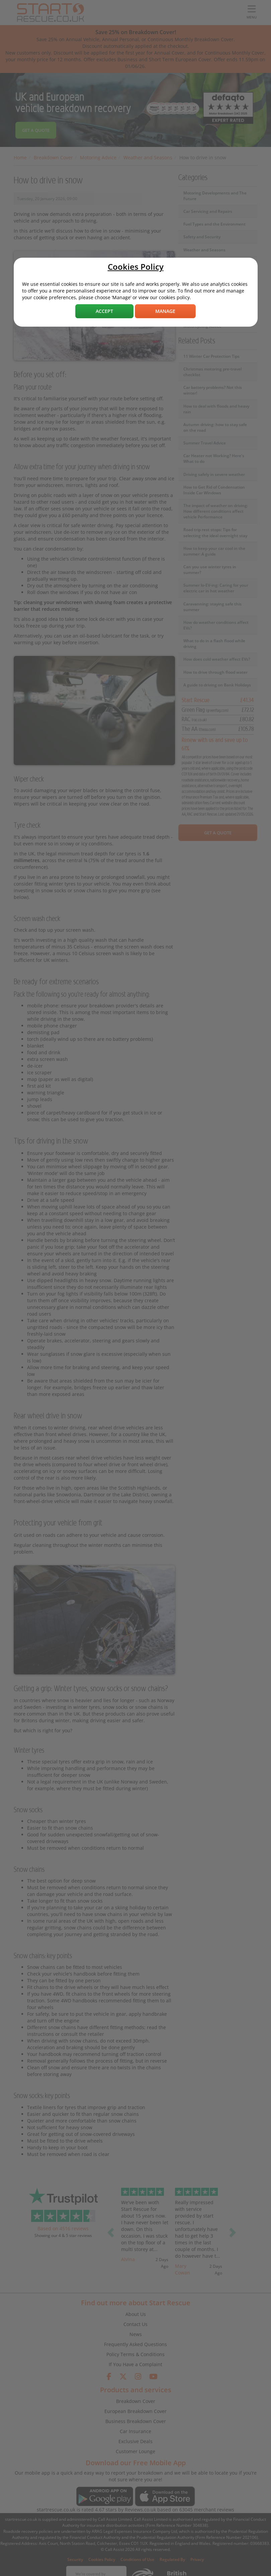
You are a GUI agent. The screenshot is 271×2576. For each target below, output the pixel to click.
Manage (165, 311)
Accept (104, 311)
